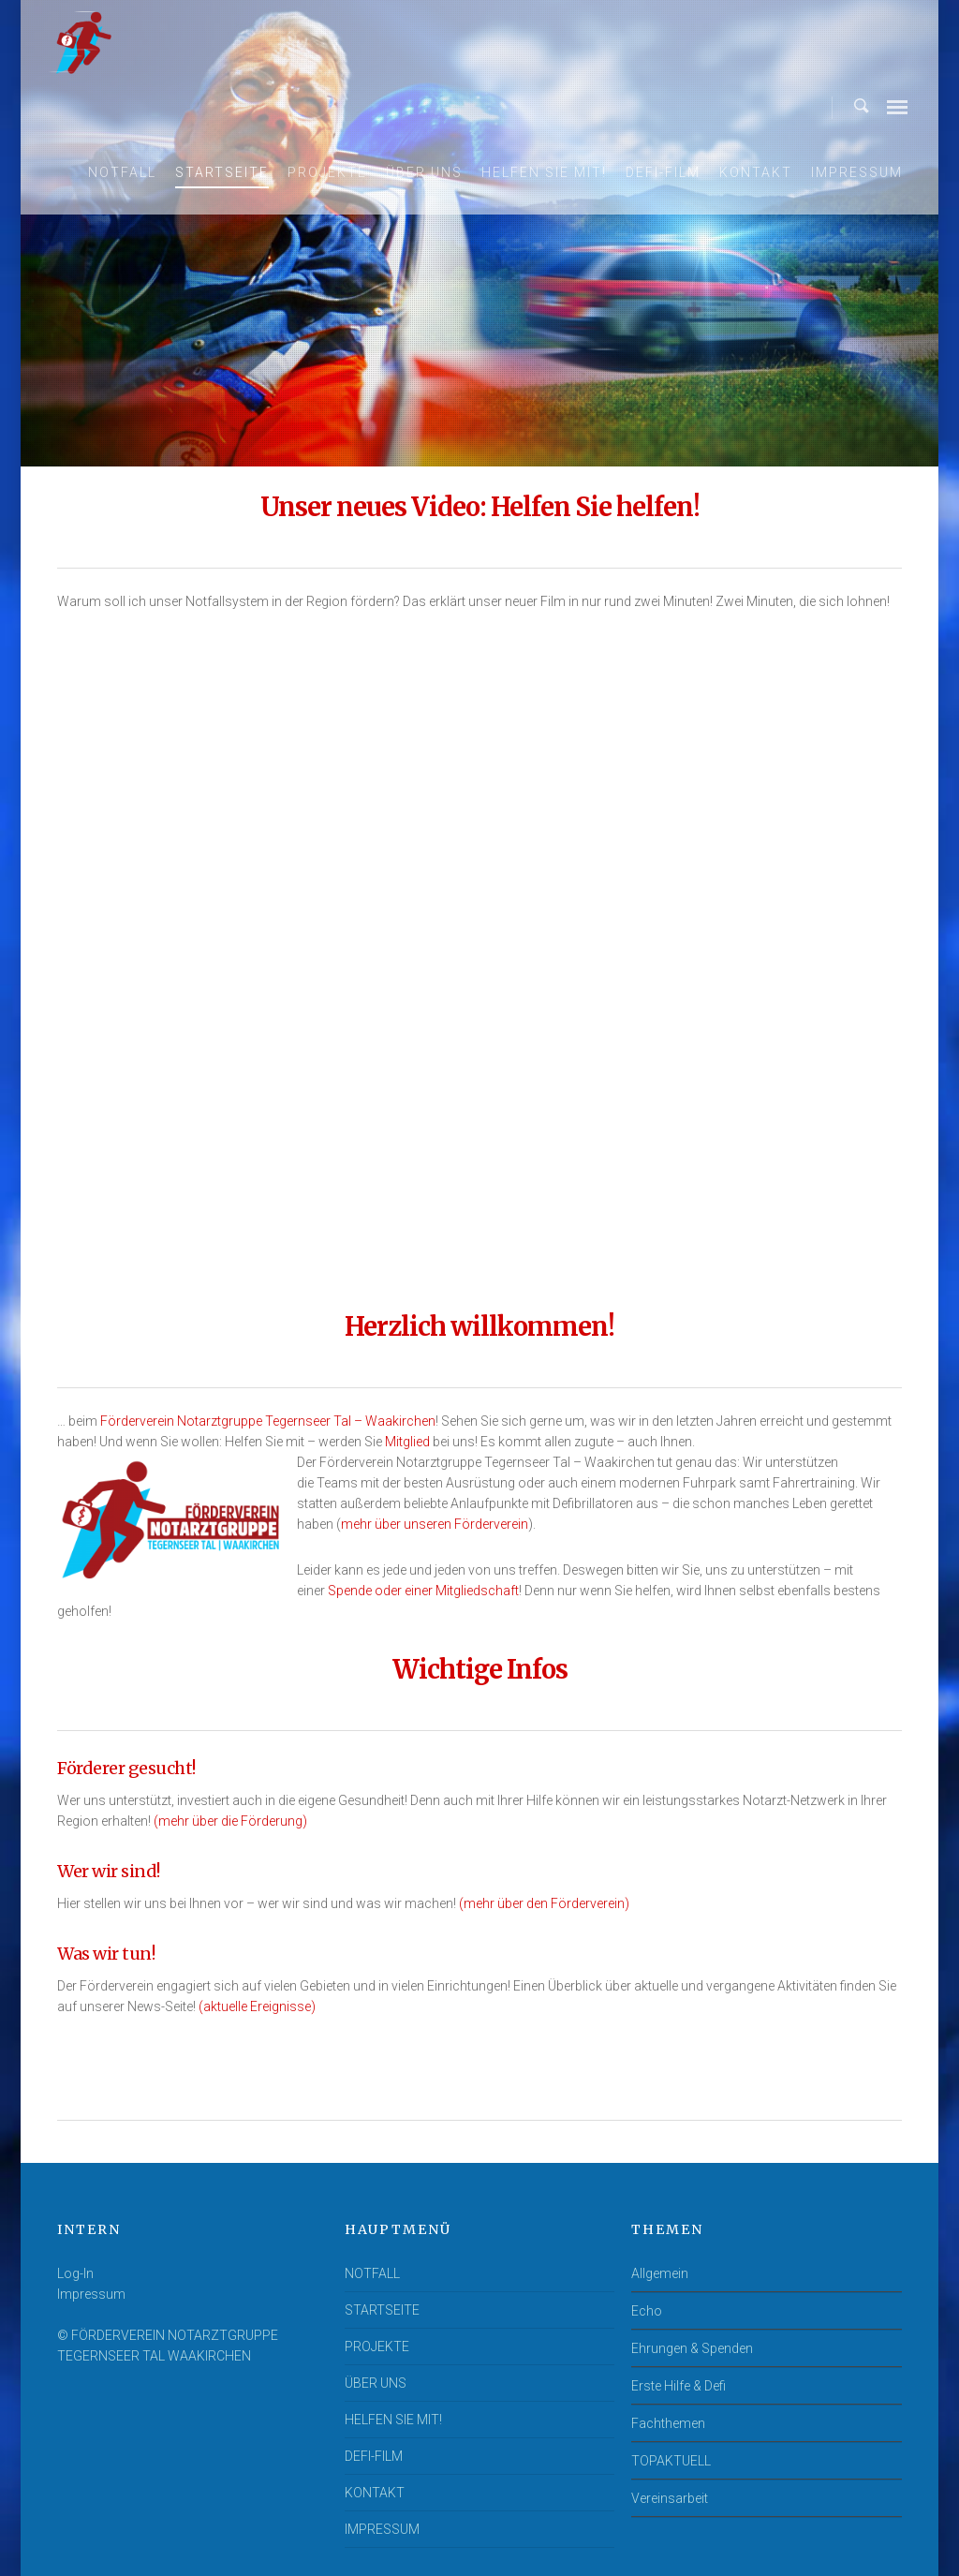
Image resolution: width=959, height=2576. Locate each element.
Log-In (75, 2273)
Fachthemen (668, 2423)
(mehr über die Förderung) (230, 1821)
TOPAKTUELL (671, 2460)
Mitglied (407, 1441)
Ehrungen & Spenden (692, 2348)
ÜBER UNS (424, 172)
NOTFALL (122, 172)
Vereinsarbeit (669, 2498)
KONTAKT (755, 172)
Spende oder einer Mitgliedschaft (423, 1590)
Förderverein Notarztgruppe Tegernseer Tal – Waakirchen (267, 1421)
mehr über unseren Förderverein (434, 1524)
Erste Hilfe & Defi (678, 2385)
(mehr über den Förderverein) (544, 1903)
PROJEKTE (327, 172)
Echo (646, 2310)
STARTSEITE (222, 172)
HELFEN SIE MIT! (544, 172)
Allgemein (659, 2273)
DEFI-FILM (663, 172)
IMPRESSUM (857, 172)
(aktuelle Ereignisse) (257, 2006)
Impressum (91, 2294)
